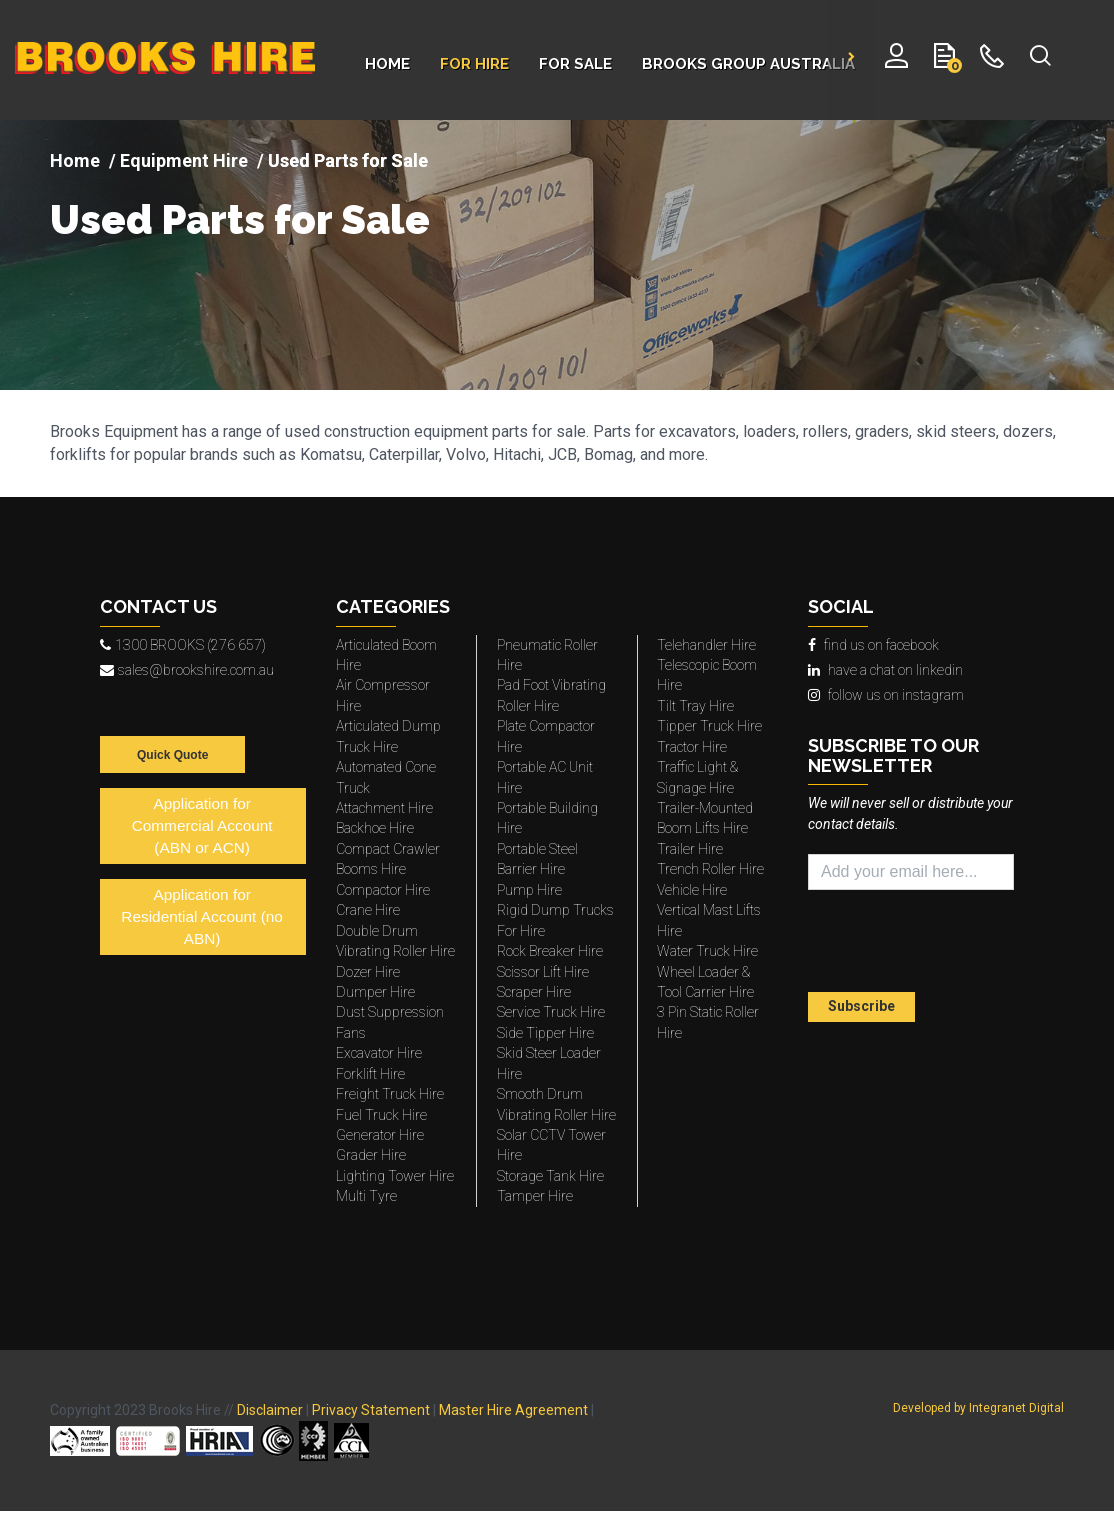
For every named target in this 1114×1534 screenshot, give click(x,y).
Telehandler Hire (706, 645)
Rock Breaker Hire (550, 951)
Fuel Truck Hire (381, 1115)
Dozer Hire (368, 972)
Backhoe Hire (375, 828)
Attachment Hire (384, 808)
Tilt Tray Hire (695, 706)
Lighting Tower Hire (395, 1176)
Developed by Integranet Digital (978, 1408)
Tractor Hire (692, 747)
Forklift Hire (370, 1074)
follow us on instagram (886, 695)
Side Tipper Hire (545, 1033)
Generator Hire (380, 1135)
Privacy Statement (371, 1410)
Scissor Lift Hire (543, 972)
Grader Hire (371, 1155)
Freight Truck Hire (390, 1094)
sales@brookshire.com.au (187, 670)
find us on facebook (873, 645)
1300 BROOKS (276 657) (183, 645)
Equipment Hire (184, 160)
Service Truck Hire (551, 1012)
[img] (557, 255)
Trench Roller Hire (710, 869)
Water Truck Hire (707, 951)
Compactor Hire (383, 890)
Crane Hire (368, 910)
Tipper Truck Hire (709, 726)
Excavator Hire (379, 1053)
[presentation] (925, 944)
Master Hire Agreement (513, 1410)
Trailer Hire (690, 849)
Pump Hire (529, 890)
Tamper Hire (535, 1196)
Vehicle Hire (692, 890)
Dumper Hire (375, 992)
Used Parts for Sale (240, 220)
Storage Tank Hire (550, 1176)
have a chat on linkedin (885, 670)
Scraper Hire (534, 992)
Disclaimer (270, 1410)
